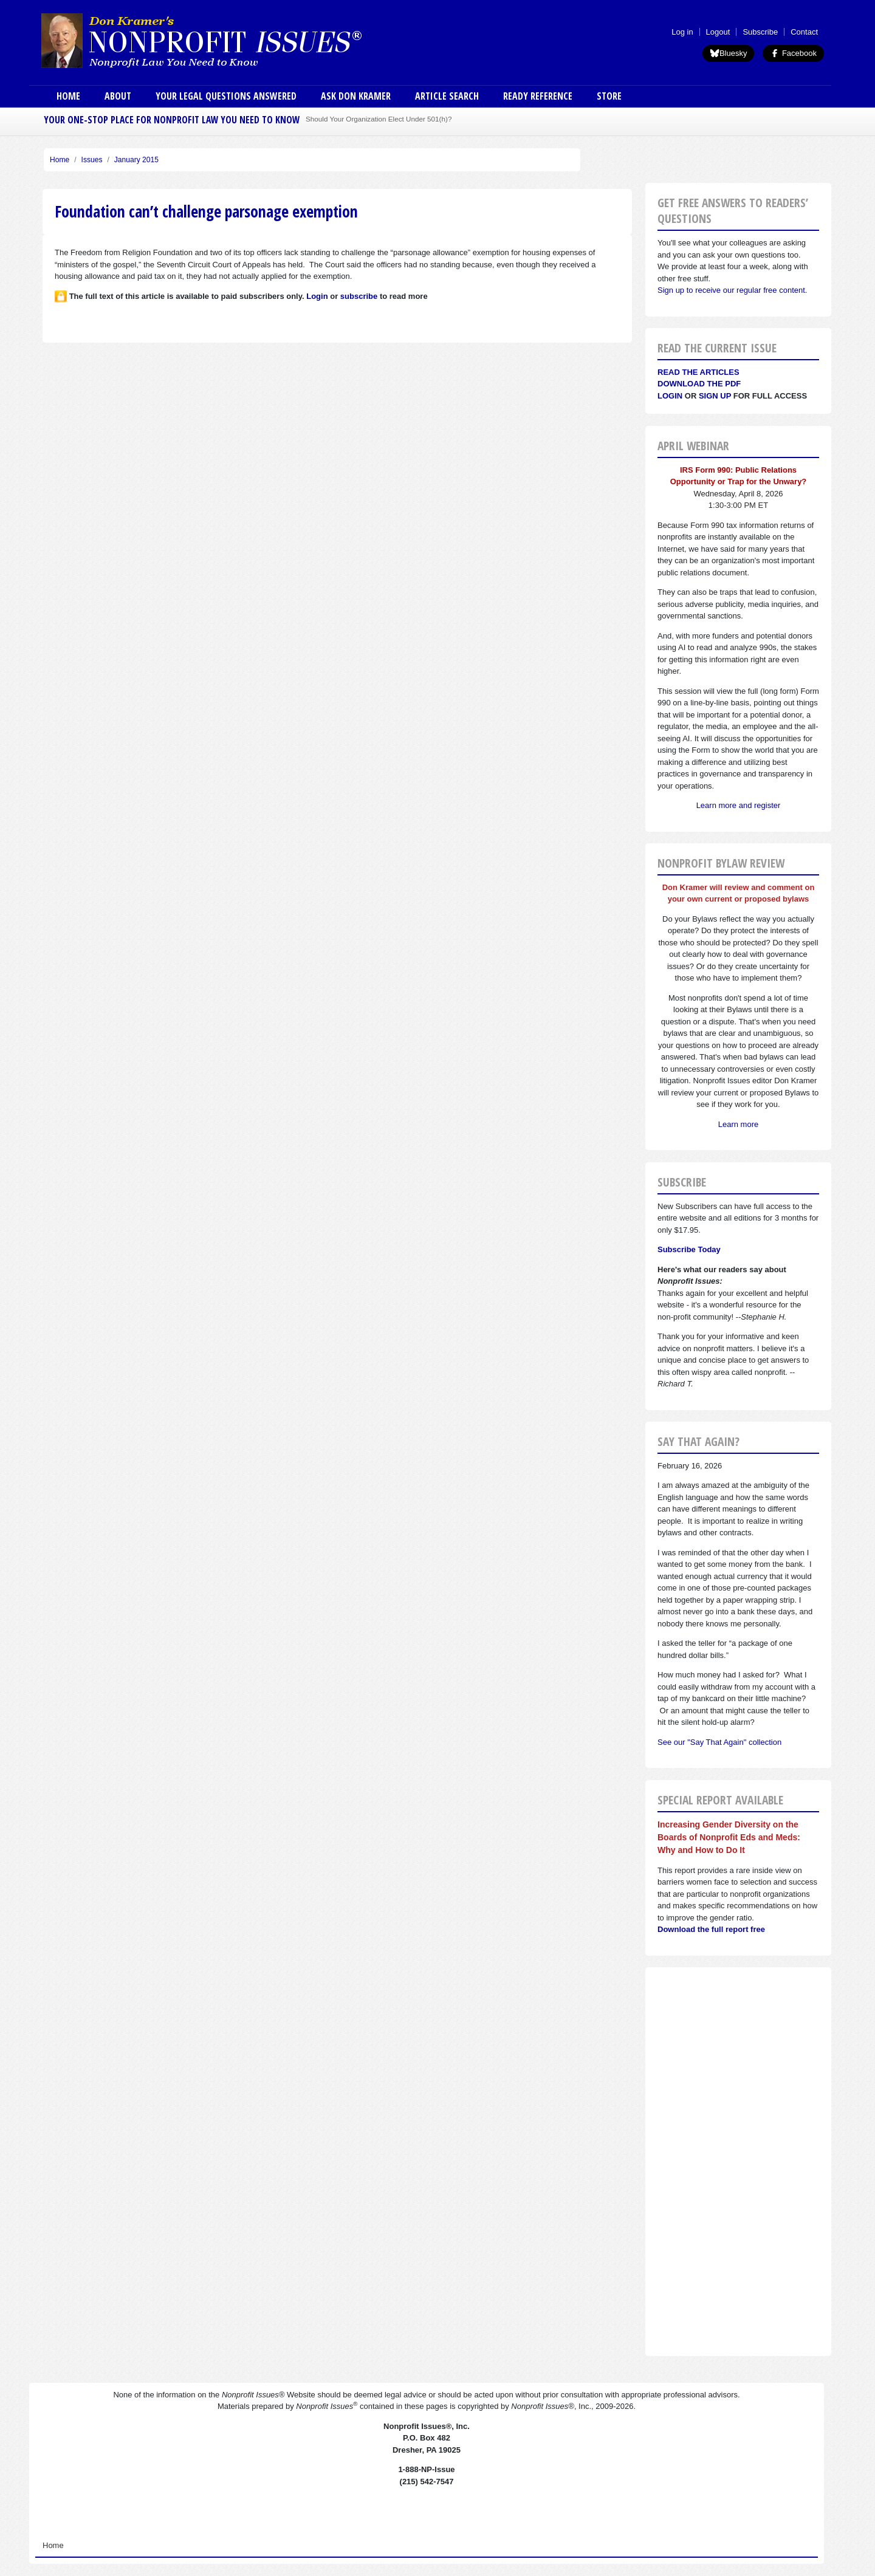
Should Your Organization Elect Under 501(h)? (378, 119)
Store (609, 96)
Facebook (793, 53)
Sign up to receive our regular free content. (732, 290)
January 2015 (136, 160)
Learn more (738, 1124)
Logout (718, 32)
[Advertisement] (738, 2161)
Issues (92, 160)
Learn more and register (738, 805)
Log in (682, 32)
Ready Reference (537, 96)
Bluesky (728, 53)
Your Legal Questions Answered (226, 96)
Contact (804, 32)
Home (68, 96)
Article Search (447, 96)
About (118, 96)
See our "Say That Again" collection (719, 1742)
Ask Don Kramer (356, 96)
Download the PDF (699, 383)
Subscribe (760, 32)
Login (669, 395)
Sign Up (715, 395)
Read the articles (698, 372)
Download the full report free (711, 1929)
